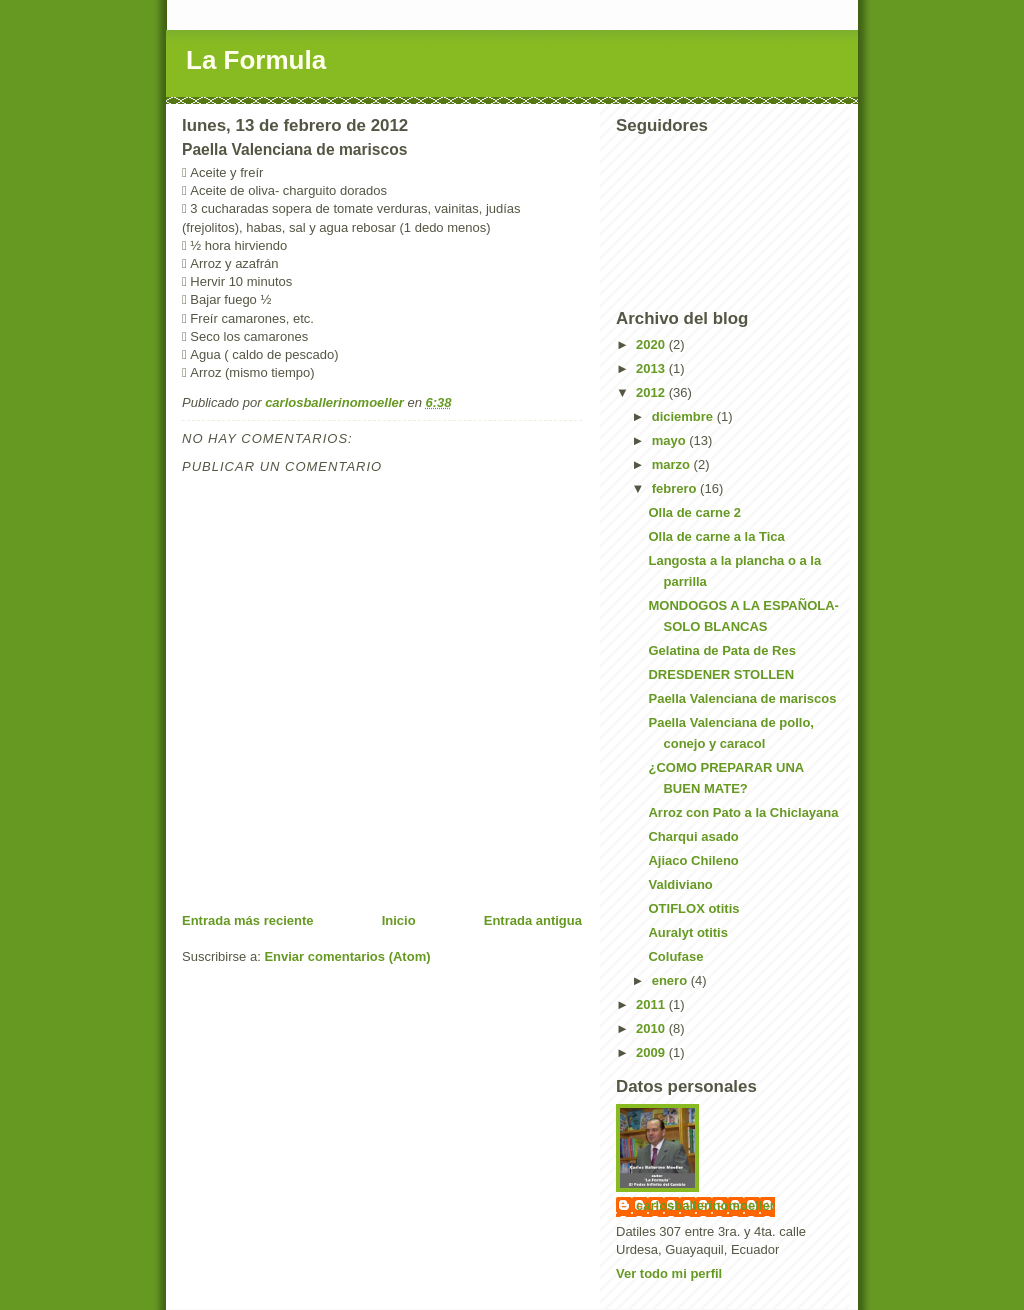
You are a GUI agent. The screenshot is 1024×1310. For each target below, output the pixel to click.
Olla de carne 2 (694, 512)
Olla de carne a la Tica (716, 536)
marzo (673, 464)
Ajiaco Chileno (693, 860)
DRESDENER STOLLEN (721, 674)
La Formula (256, 60)
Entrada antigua (533, 920)
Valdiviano (680, 884)
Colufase (675, 956)
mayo (671, 440)
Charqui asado (693, 836)
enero (671, 980)
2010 (652, 1028)
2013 (652, 368)
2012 (652, 392)
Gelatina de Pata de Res (721, 650)
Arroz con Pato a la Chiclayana (743, 812)
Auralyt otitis (687, 932)
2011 (652, 1004)
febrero (676, 488)
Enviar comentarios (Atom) (347, 956)
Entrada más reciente (248, 920)
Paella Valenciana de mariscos (742, 698)
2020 (652, 344)
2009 (652, 1052)
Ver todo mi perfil (669, 1273)
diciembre (684, 416)
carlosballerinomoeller (705, 1205)
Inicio (399, 920)
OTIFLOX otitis (693, 908)
